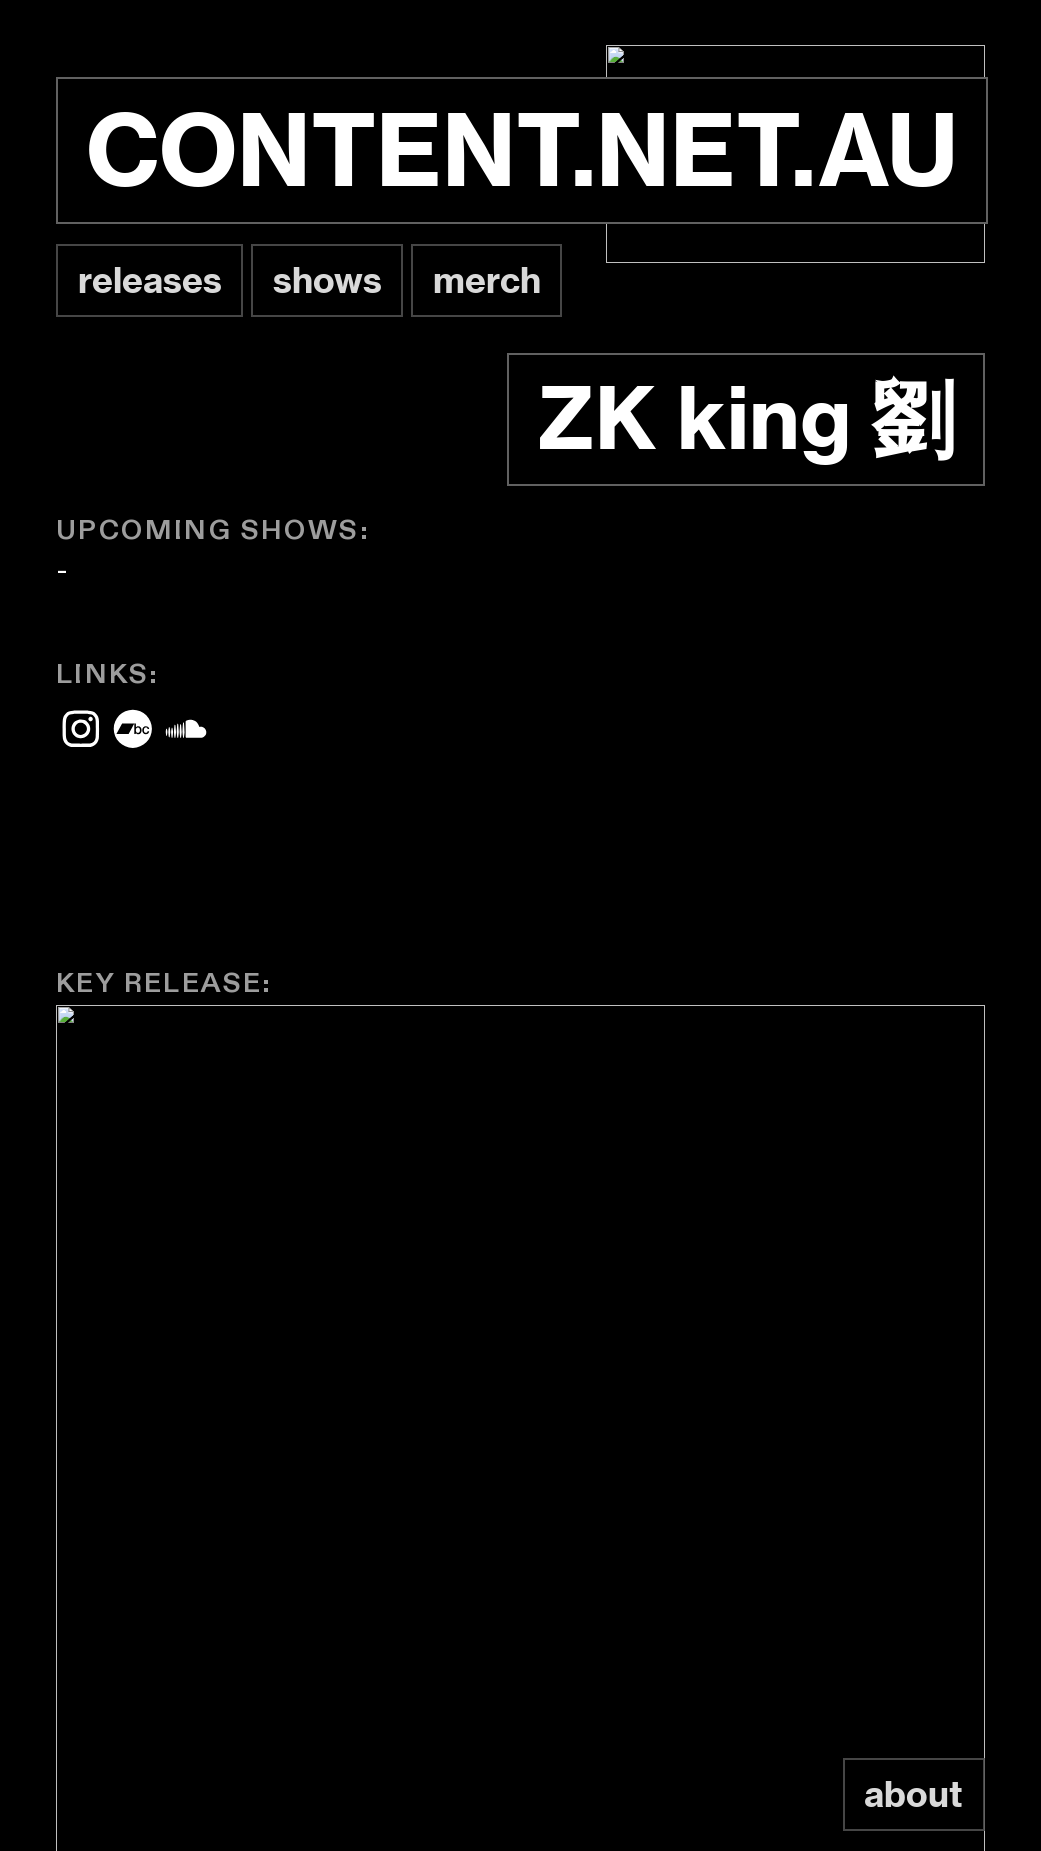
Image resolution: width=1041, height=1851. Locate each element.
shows (327, 280)
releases (150, 280)
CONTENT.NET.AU (522, 150)
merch (487, 280)
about (913, 1794)
